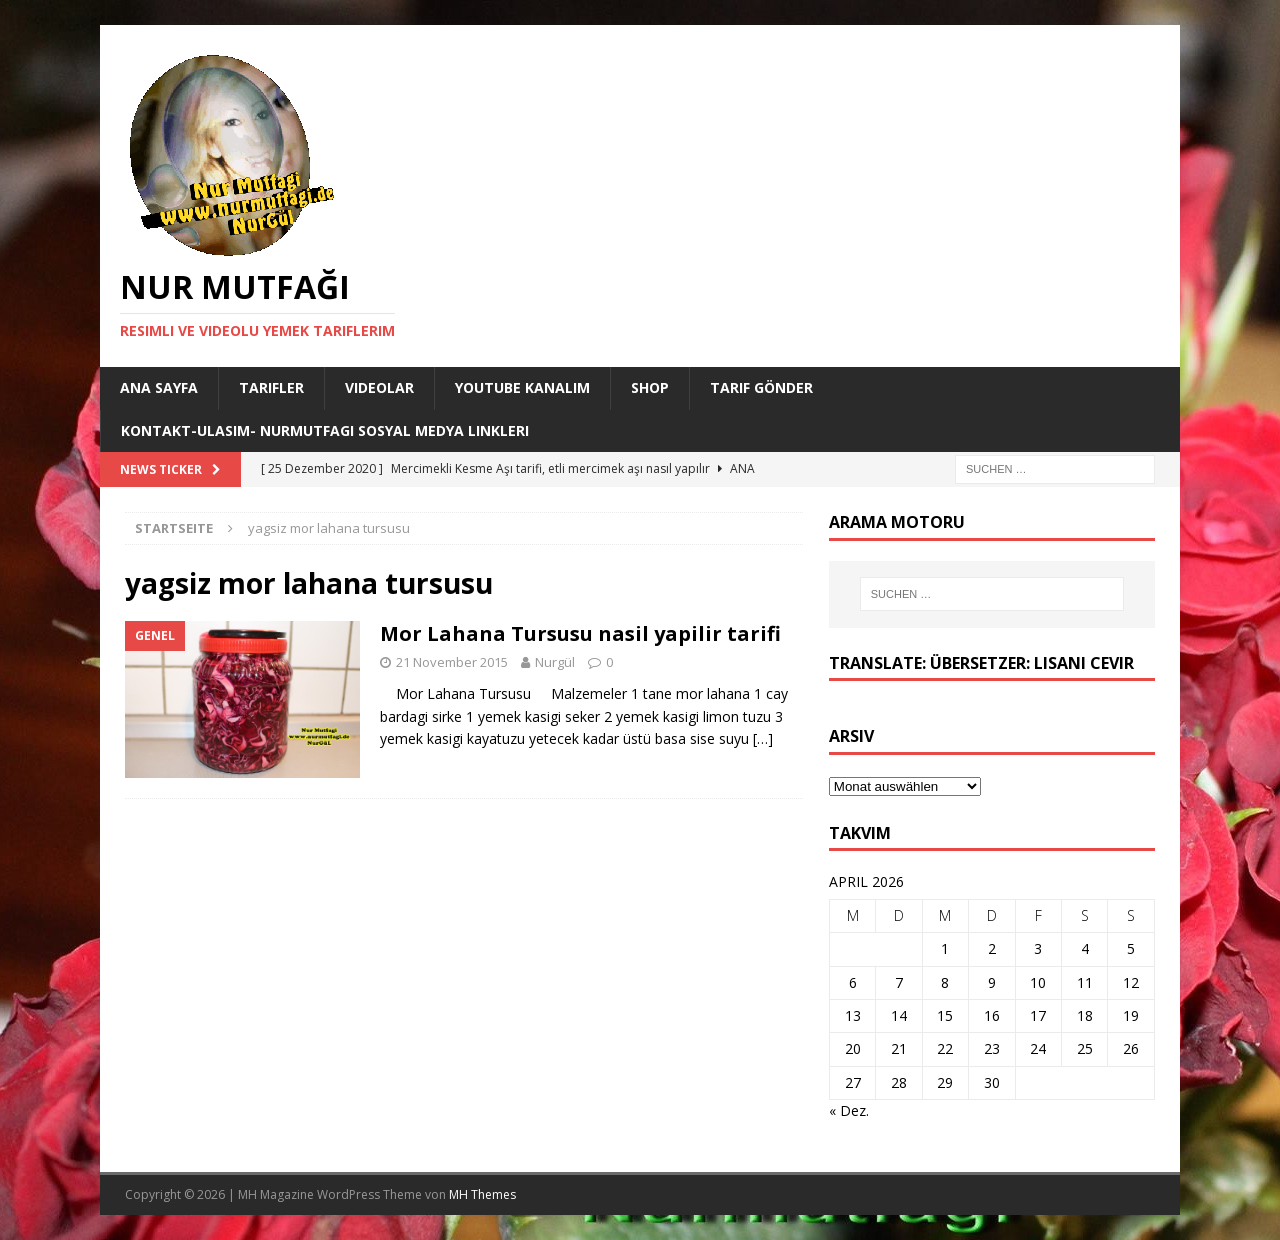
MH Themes (482, 1194)
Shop (650, 387)
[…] (763, 738)
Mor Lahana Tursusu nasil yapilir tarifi (580, 633)
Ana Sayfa (159, 387)
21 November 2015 (452, 662)
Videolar (379, 387)
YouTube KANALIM (522, 387)
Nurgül (555, 662)
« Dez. (849, 1110)
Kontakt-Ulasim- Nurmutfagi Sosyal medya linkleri (325, 430)
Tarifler (271, 387)
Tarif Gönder (761, 387)
